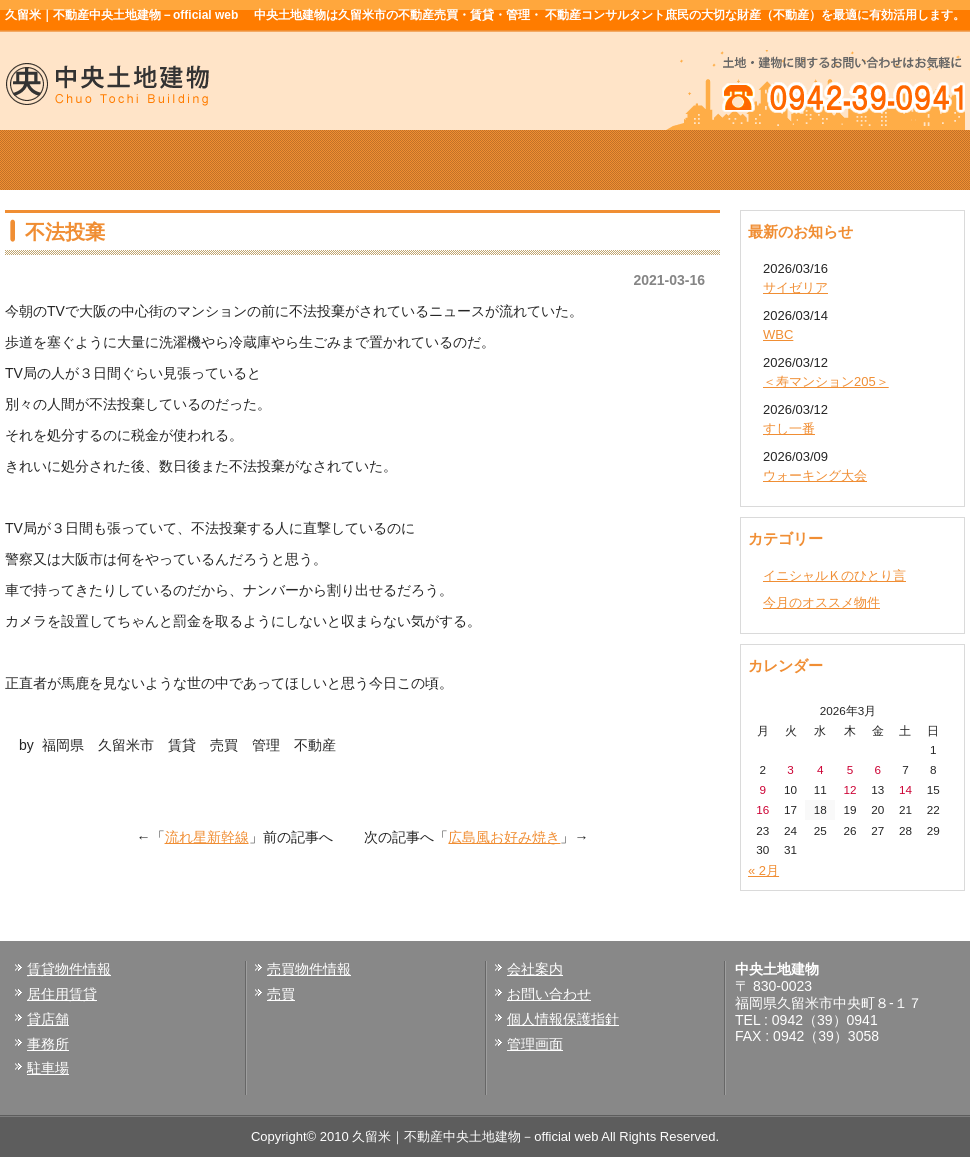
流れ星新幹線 (207, 837)
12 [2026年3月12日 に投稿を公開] (849, 789)
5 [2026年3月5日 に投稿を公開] (850, 769)
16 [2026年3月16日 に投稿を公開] (762, 809)
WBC (778, 334)
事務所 (48, 1044)
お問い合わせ (549, 994)
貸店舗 (48, 1019)
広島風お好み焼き (504, 837)
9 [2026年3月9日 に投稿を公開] (763, 789)
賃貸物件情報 (293, 160)
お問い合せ (869, 160)
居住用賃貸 (62, 994)
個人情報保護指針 (563, 1019)
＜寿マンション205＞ (826, 381)
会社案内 (677, 160)
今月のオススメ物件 (821, 602)
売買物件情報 (485, 160)
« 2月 (763, 870)
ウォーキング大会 (815, 475)
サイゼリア (795, 287)
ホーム (101, 160)
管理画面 (535, 1044)
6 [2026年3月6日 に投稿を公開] (877, 769)
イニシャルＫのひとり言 (834, 575)
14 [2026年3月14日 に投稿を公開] (905, 789)
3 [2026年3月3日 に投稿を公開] (790, 769)
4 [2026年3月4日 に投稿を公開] (820, 769)
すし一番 (789, 428)
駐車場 (48, 1068)
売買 (281, 994)
